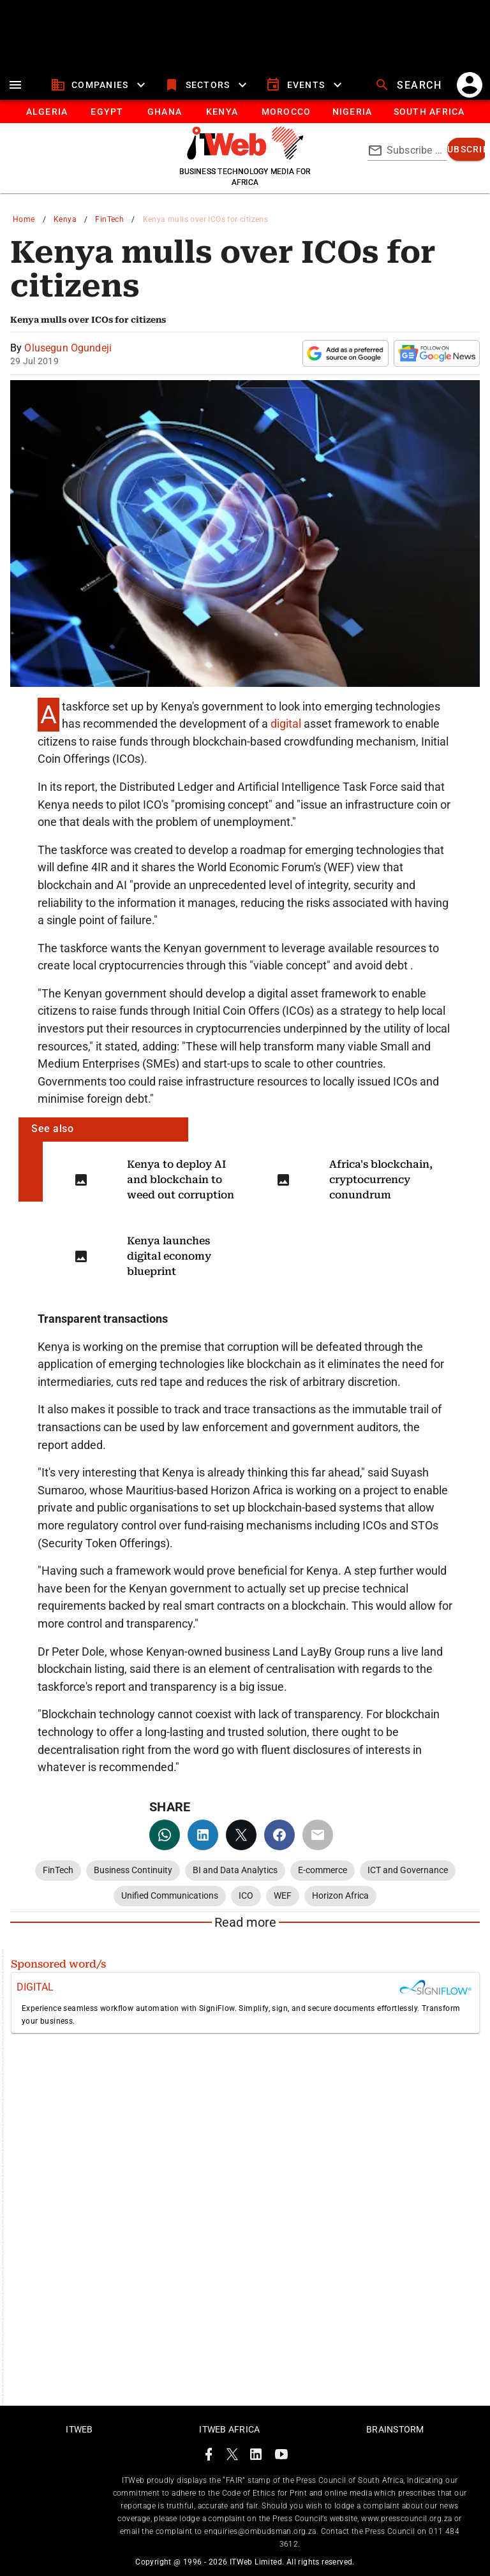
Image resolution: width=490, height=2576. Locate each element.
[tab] (46, 111)
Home (24, 219)
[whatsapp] (164, 1835)
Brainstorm (395, 2429)
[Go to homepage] (245, 156)
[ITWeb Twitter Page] (232, 2456)
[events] (305, 84)
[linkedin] (203, 1835)
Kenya (65, 219)
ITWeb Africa (229, 2429)
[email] (317, 1835)
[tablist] (245, 111)
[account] (469, 85)
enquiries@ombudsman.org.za (260, 2531)
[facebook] (279, 1835)
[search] (409, 85)
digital (287, 723)
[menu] (15, 85)
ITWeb (79, 2429)
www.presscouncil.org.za (406, 2518)
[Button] (428, 111)
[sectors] (207, 84)
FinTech (109, 219)
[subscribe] (467, 149)
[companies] (100, 84)
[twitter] (241, 1835)
